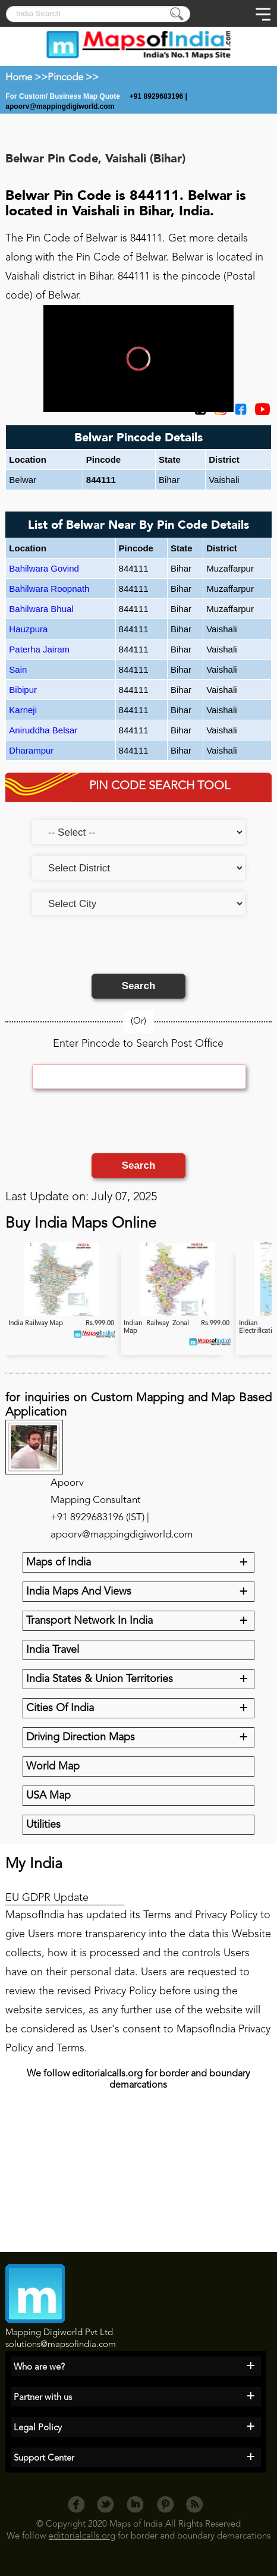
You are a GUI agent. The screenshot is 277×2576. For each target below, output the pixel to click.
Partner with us (43, 2397)
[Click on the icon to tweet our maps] (197, 413)
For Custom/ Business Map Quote (63, 96)
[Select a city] (138, 903)
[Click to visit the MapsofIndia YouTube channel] (259, 413)
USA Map (48, 1795)
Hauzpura (28, 629)
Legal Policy (38, 2428)
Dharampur (31, 750)
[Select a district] (138, 868)
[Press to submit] (178, 15)
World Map (53, 1766)
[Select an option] (138, 832)
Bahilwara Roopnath (49, 588)
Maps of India (58, 1562)
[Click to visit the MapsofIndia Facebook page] (238, 413)
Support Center (44, 2458)
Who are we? (39, 2367)
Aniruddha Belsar (43, 730)
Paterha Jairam (39, 649)
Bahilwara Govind (44, 568)
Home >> (26, 78)
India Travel (52, 1650)
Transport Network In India (89, 1620)
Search (139, 986)
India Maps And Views (78, 1591)
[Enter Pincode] (139, 1076)
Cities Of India (60, 1708)
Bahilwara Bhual (41, 609)
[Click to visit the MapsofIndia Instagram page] (217, 413)
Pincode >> (73, 78)
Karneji (23, 710)
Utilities (43, 1824)
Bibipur (23, 690)
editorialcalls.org (82, 2536)
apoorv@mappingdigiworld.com (59, 106)
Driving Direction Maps (80, 1737)
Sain (18, 669)
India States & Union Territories (99, 1679)
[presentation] (122, 950)
